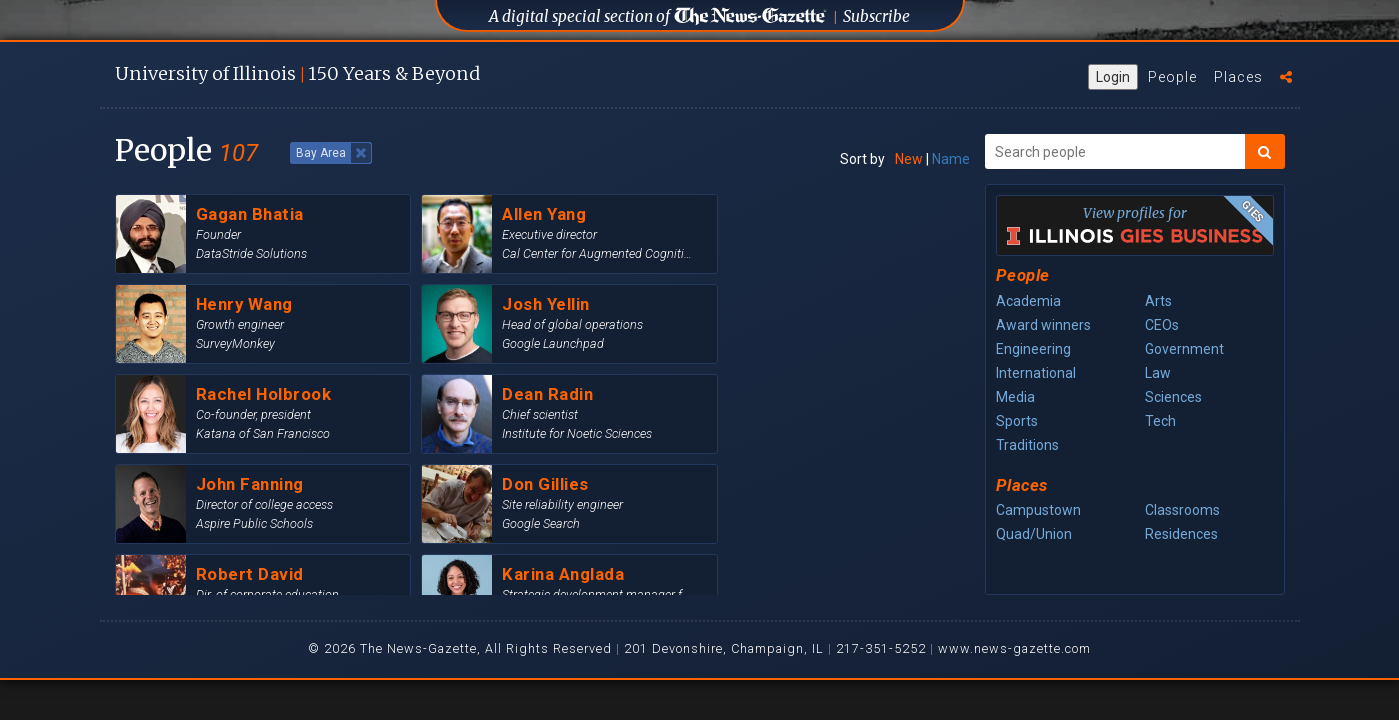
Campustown (1038, 510)
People (1172, 77)
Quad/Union (1034, 534)
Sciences (1173, 397)
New (909, 159)
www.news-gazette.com (1014, 648)
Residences (1181, 534)
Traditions (1027, 445)
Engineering (1033, 349)
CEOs (1162, 325)
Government (1184, 349)
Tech (1160, 421)
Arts (1158, 301)
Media (1015, 397)
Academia (1028, 301)
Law (1158, 373)
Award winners (1043, 325)
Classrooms (1182, 510)
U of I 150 (297, 73)
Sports (1017, 421)
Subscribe (876, 16)
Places (1238, 77)
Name (951, 159)
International (1036, 373)
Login (1113, 77)
